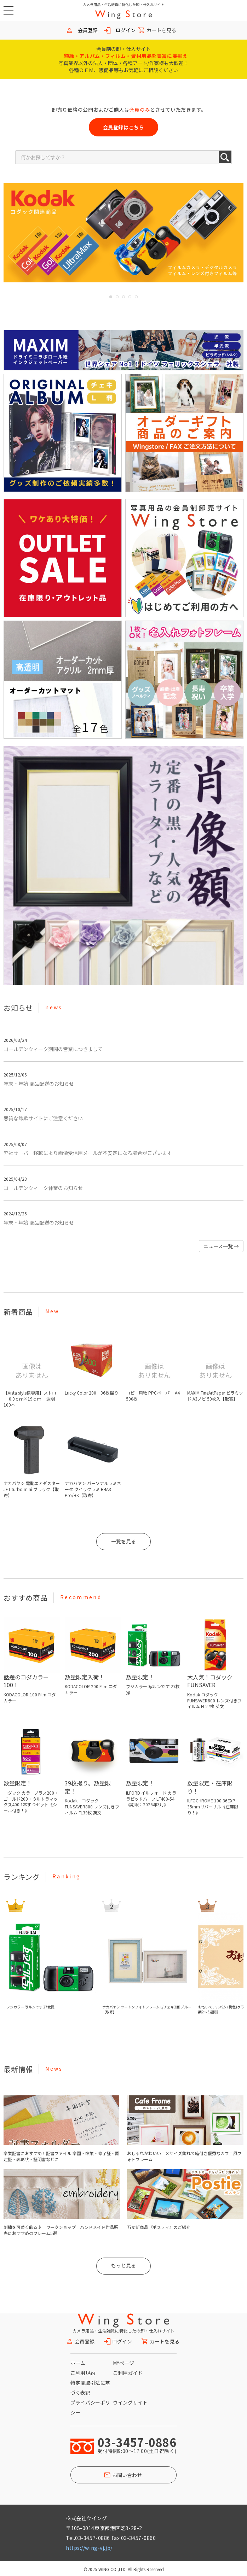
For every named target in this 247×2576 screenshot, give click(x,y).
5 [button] (136, 296)
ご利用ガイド (128, 2372)
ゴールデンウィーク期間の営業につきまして (53, 1048)
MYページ (123, 2362)
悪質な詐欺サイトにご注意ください (43, 1118)
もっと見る (123, 2265)
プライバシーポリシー (90, 2407)
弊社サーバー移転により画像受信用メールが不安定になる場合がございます (88, 1152)
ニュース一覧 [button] (221, 1246)
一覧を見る (123, 1541)
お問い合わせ (127, 2474)
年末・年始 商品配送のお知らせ (39, 1083)
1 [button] (110, 296)
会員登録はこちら (123, 127)
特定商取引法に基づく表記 (90, 2387)
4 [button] (129, 296)
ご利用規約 (82, 2372)
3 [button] (123, 296)
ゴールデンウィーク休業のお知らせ (43, 1187)
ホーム (77, 2362)
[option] (123, 232)
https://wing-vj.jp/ (89, 2547)
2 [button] (117, 296)
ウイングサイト (130, 2402)
